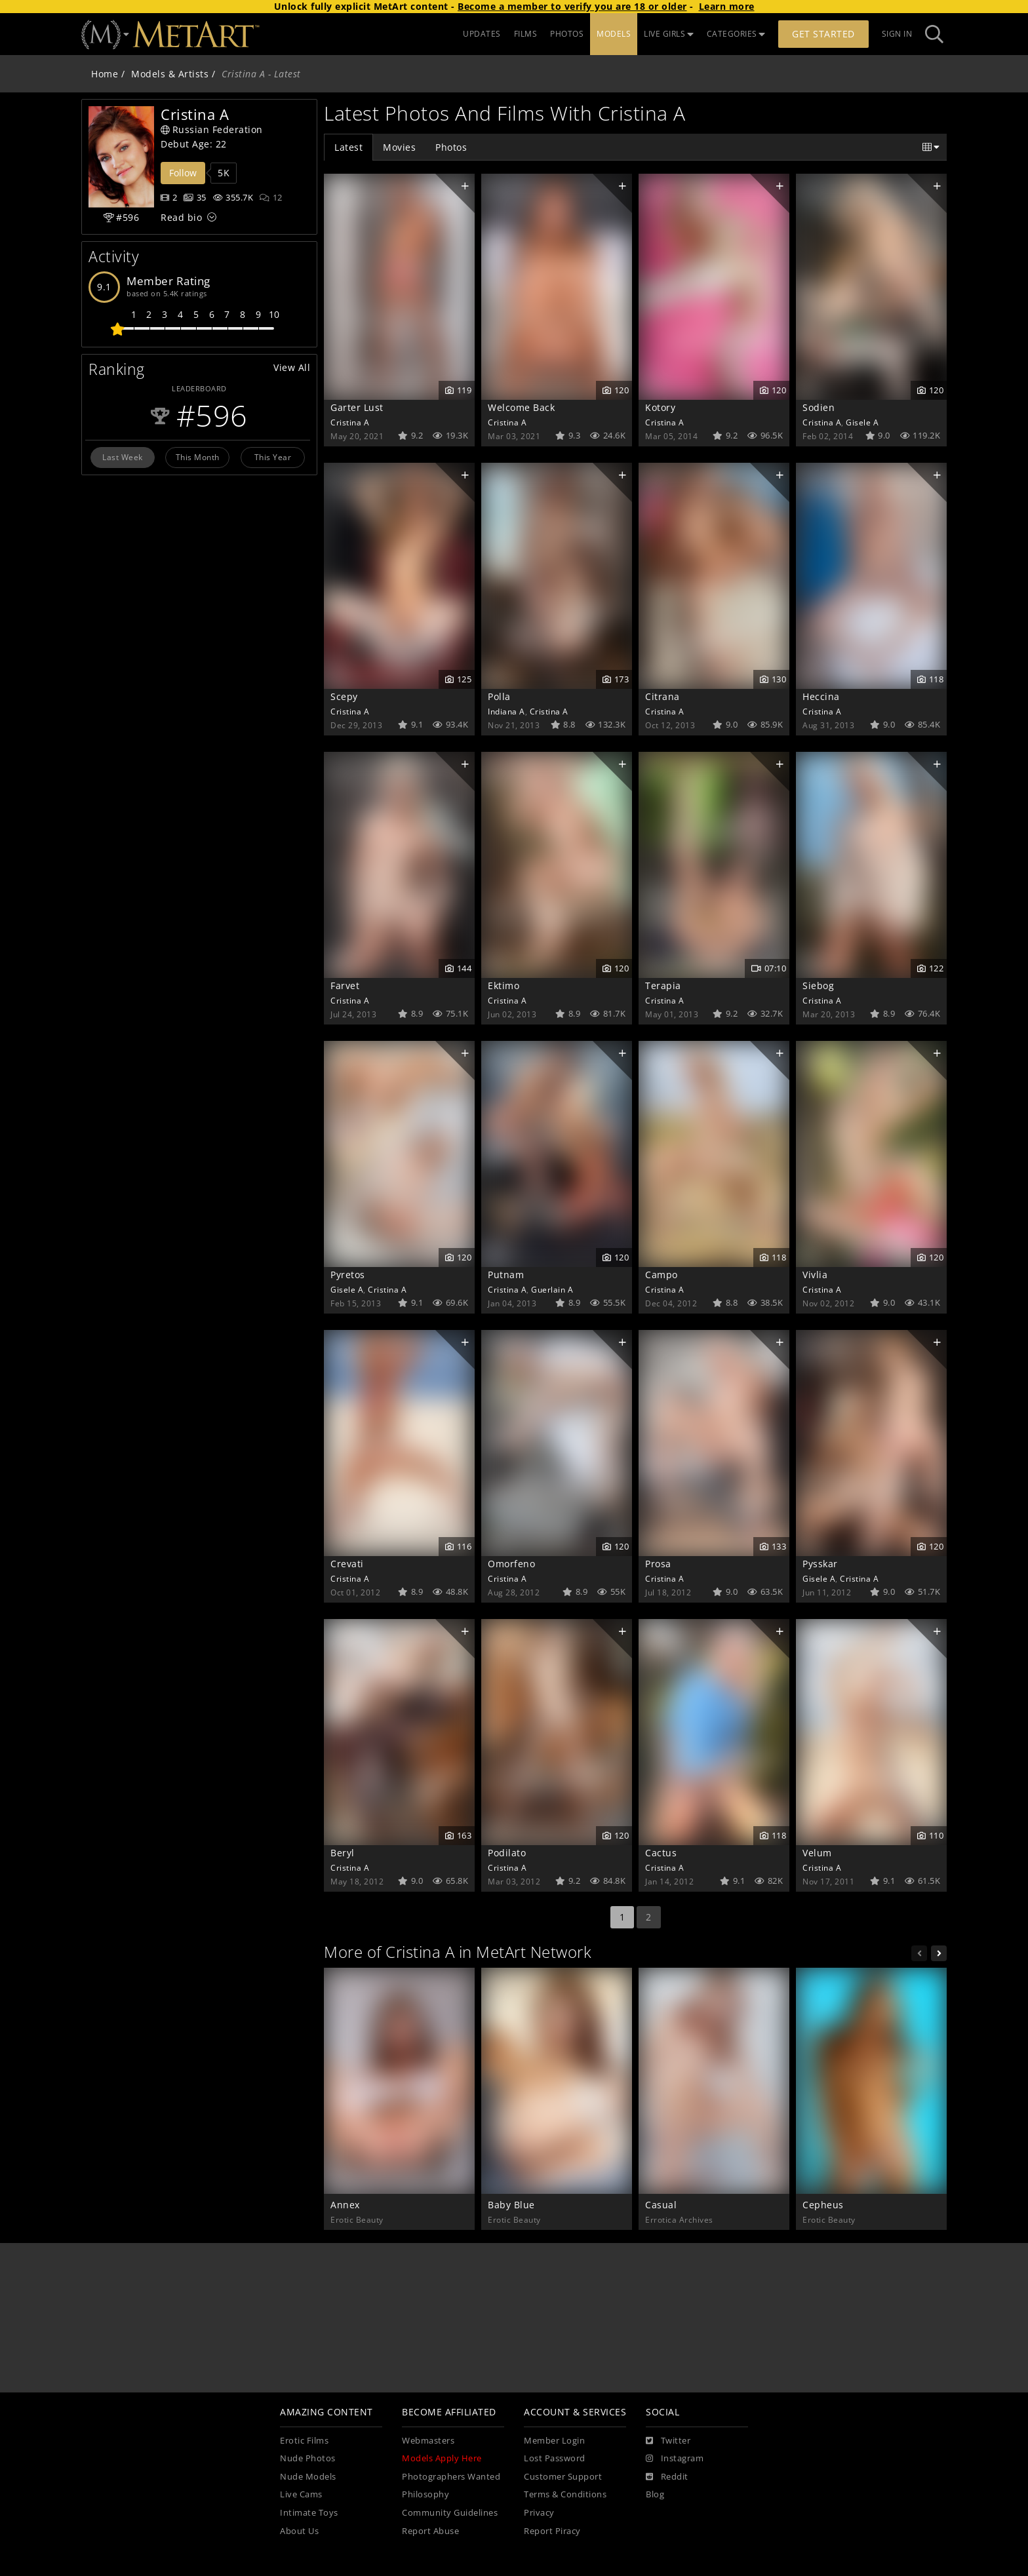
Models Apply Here (442, 2458)
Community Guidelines (450, 2512)
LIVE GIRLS (669, 33)
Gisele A (862, 422)
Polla (499, 696)
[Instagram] (674, 2459)
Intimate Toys (309, 2512)
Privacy (539, 2512)
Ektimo (503, 985)
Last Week (122, 457)
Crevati (347, 1563)
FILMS (526, 33)
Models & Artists (169, 74)
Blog (655, 2494)
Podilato (507, 1852)
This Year (273, 457)
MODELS (614, 33)
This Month (198, 457)
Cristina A (349, 422)
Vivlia (814, 1274)
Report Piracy (552, 2531)
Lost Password (554, 2458)
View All (291, 367)
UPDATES (482, 33)
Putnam (506, 1274)
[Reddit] (667, 2477)
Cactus (661, 1852)
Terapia (663, 985)
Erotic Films (304, 2440)
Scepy (344, 696)
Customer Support (563, 2476)
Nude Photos (308, 2458)
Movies (399, 147)
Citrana (662, 696)
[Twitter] (668, 2441)
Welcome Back (521, 407)
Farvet (344, 985)
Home (104, 74)
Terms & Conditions (565, 2494)
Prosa (658, 1563)
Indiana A (506, 711)
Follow (183, 172)
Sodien (818, 407)
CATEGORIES (736, 33)
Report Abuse (430, 2531)
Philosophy (425, 2494)
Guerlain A (552, 1289)
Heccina (821, 696)
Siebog (818, 985)
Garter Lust (357, 407)
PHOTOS (566, 33)
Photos (451, 147)
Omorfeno (511, 1563)
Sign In (897, 33)
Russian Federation (212, 129)
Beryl (342, 1852)
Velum (817, 1852)
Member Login (554, 2440)
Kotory (660, 407)
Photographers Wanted (451, 2476)
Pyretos (347, 1274)
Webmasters (428, 2440)
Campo (661, 1274)
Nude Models (308, 2476)
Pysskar (820, 1563)
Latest (348, 147)
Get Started (823, 34)
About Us (299, 2531)
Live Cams (301, 2494)
